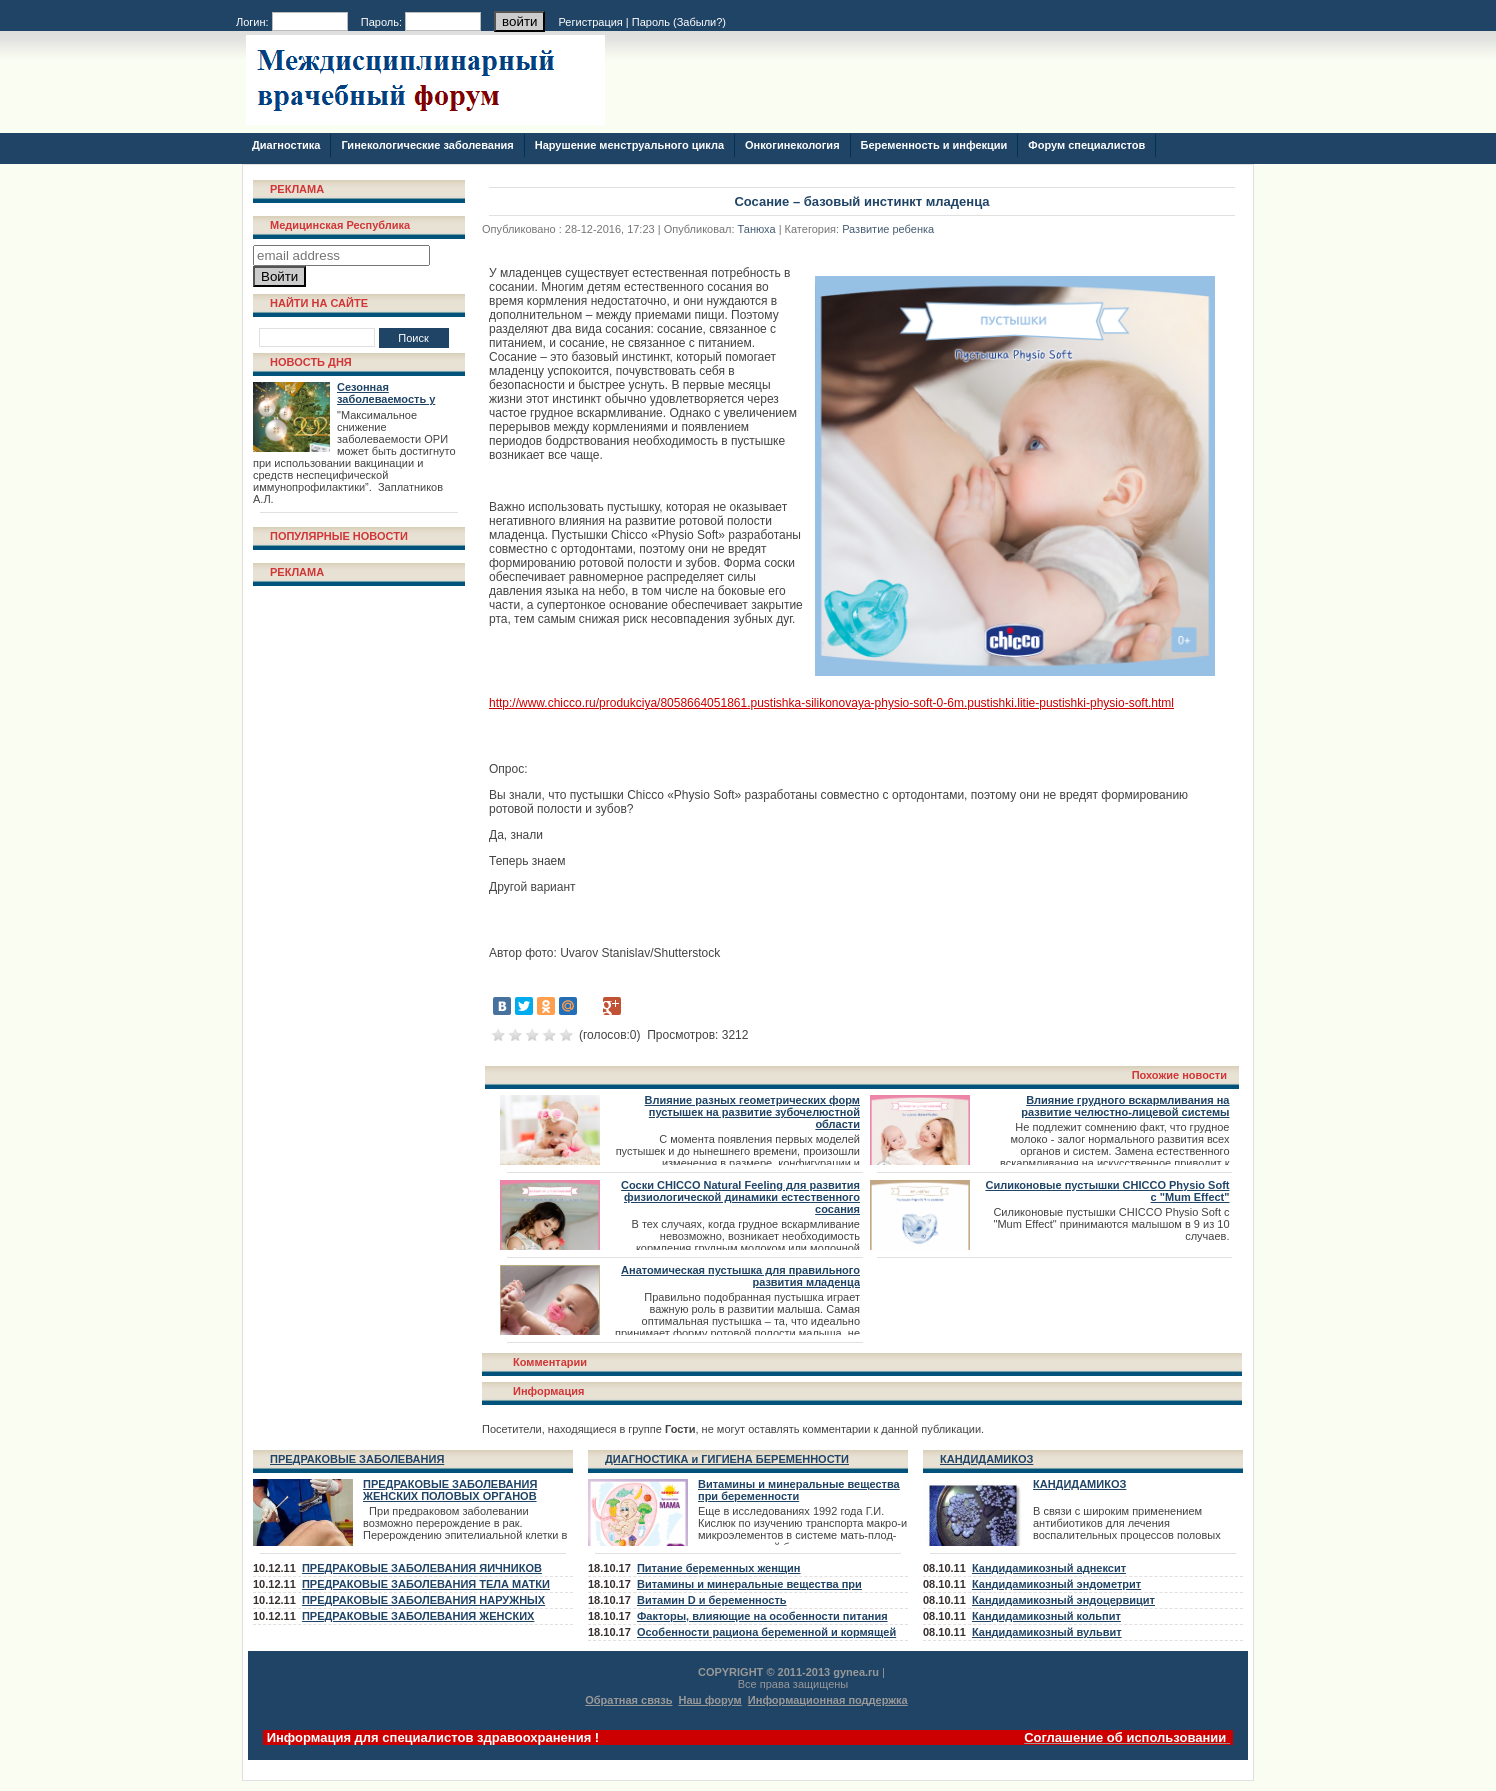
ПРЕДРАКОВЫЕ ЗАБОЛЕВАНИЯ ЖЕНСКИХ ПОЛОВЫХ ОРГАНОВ (450, 1490)
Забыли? (700, 22)
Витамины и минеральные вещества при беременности (799, 1490)
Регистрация (591, 22)
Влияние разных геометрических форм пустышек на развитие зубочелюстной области (752, 1112)
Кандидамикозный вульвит (1047, 1632)
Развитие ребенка (888, 229)
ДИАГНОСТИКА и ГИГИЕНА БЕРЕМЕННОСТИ (727, 1459)
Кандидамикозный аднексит (1049, 1568)
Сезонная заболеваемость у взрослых (386, 399)
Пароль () (679, 22)
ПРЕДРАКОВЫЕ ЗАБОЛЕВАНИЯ (357, 1459)
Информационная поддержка (828, 1700)
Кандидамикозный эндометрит (1056, 1584)
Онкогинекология (792, 145)
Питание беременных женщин (719, 1568)
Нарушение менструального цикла (629, 145)
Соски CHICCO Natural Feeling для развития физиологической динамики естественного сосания (740, 1197)
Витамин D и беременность (712, 1600)
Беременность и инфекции (934, 145)
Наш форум (710, 1700)
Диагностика (286, 145)
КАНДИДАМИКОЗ (986, 1459)
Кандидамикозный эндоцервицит (1063, 1600)
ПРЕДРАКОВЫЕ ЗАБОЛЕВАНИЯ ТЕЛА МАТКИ (426, 1584)
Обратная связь (628, 1700)
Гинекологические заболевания (427, 145)
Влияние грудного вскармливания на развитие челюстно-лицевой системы (1125, 1106)
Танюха (757, 229)
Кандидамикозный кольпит (1046, 1616)
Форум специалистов (1086, 145)
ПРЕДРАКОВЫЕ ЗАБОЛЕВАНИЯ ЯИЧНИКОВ (422, 1568)
